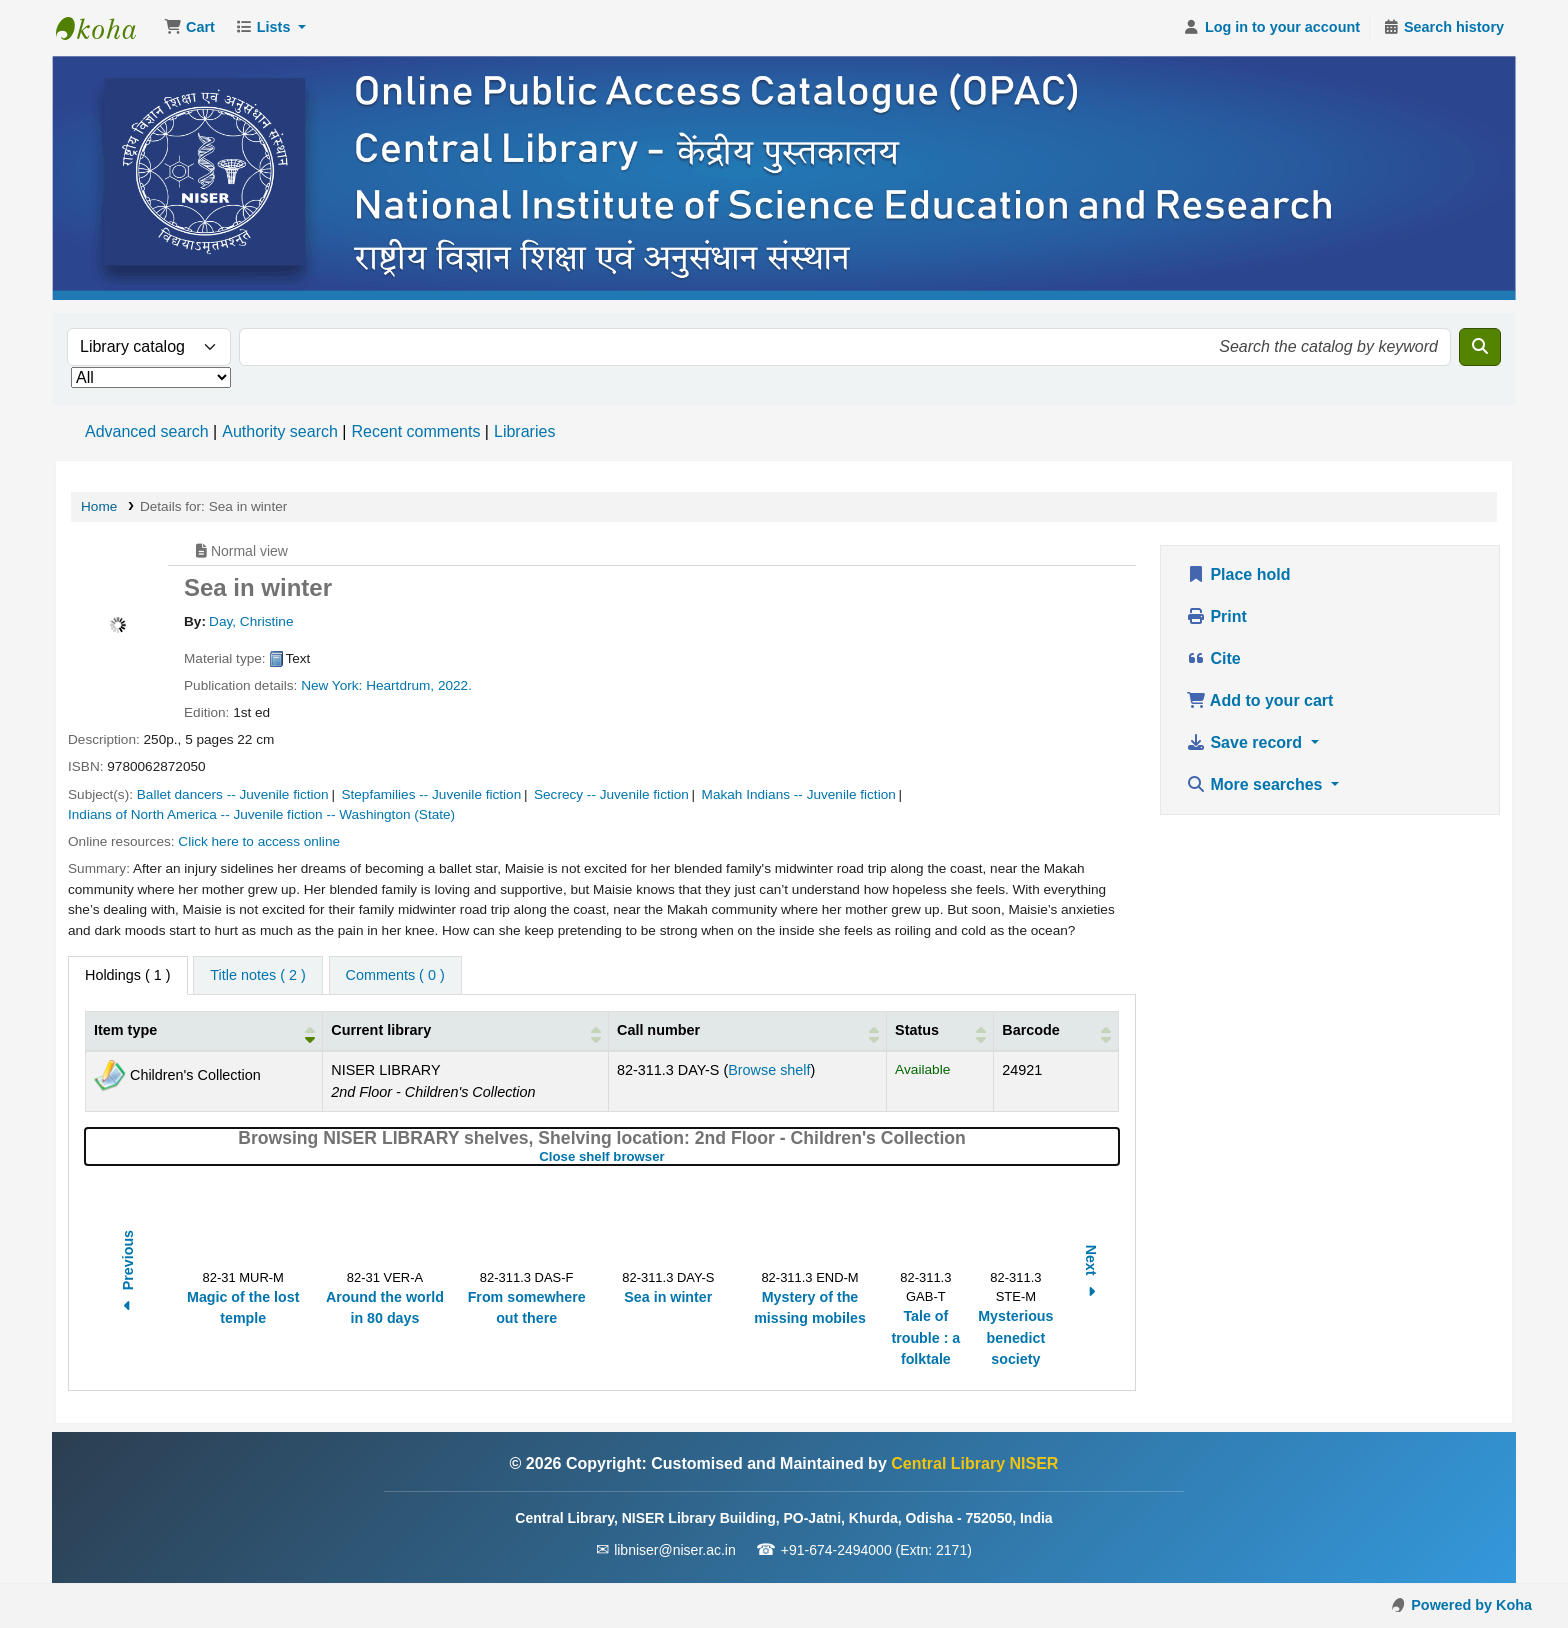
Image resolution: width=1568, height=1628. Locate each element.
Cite (1213, 658)
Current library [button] (381, 1030)
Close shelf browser (668, 1156)
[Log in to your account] (1271, 28)
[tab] (257, 976)
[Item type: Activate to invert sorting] (204, 1031)
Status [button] (917, 1030)
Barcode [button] (1031, 1030)
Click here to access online (259, 841)
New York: (331, 685)
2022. (455, 685)
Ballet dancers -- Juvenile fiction (233, 794)
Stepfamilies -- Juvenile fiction (431, 794)
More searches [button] (1256, 784)
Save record (1246, 742)
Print (1216, 616)
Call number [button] (658, 1030)
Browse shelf (769, 1070)
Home (99, 506)
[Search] (1480, 347)
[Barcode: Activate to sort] (1056, 1031)
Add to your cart (1259, 700)
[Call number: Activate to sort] (747, 1031)
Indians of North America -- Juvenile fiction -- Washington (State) (261, 814)
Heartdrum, (400, 685)
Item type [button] (125, 1030)
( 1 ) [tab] (128, 975)
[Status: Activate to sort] (940, 1031)
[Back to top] (1508, 1566)
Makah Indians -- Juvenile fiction (799, 794)
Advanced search (147, 431)
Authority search (280, 431)
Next (1091, 1273)
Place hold (1238, 574)
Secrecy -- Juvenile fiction (611, 794)
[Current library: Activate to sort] (466, 1031)
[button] (189, 28)
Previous (128, 1273)
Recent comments (415, 431)
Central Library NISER (106, 28)
